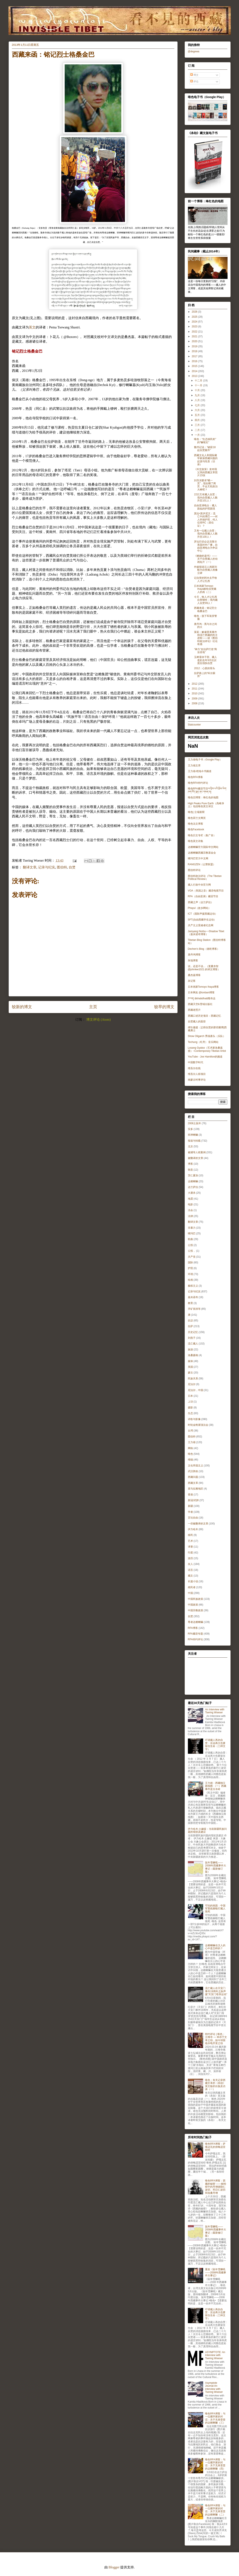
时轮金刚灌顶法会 (198, 1424)
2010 (195, 693)
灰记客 (192, 980)
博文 (194, 74)
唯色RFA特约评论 (198, 782)
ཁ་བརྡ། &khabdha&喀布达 (201, 998)
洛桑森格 (193, 1355)
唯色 (190, 1453)
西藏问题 (193, 1477)
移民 (190, 1535)
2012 (195, 683)
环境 (190, 1274)
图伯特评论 (194, 870)
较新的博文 (22, 1007)
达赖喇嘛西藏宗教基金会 (202, 852)
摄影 (190, 1407)
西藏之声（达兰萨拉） (200, 902)
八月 (197, 400)
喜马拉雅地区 (195, 1488)
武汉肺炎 (193, 1471)
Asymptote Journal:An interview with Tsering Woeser (214, 2387)
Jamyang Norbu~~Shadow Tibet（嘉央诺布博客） (206, 933)
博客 (190, 1163)
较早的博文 (164, 1007)
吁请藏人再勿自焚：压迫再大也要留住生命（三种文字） (215, 1745)
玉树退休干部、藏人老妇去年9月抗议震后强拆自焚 (205, 660)
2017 (195, 356)
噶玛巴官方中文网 (198, 858)
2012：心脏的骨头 (204, 668)
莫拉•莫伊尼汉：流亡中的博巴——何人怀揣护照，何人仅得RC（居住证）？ (206, 519)
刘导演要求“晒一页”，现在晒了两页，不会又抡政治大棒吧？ (206, 485)
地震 (190, 1198)
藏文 (190, 1575)
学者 (190, 1511)
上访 (190, 1401)
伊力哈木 (193, 1529)
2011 (195, 688)
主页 (93, 1007)
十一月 (199, 385)
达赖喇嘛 (193, 1181)
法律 (190, 1216)
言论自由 (193, 1517)
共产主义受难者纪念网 (200, 925)
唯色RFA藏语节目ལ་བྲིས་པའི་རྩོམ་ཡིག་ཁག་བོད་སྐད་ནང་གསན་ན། (207, 790)
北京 (190, 1146)
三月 (197, 425)
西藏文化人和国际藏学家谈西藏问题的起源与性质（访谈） (206, 460)
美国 (190, 1366)
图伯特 (62, 867)
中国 (190, 1593)
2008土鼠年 (194, 1123)
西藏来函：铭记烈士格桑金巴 (205, 609)
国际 (190, 1262)
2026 (195, 311)
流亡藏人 (193, 1343)
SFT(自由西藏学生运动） (202, 919)
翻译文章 (29, 867)
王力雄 (192, 1442)
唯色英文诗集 (195, 841)
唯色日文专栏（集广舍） (202, 835)
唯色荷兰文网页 (197, 818)
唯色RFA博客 (195, 777)
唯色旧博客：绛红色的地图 (203, 797)
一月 (197, 434)
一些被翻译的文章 (198, 1523)
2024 (195, 321)
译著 (190, 1546)
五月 (197, 415)
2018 (195, 351)
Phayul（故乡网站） (199, 908)
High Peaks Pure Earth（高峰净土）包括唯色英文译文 (206, 805)
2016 (195, 361)
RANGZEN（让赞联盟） (202, 864)
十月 (197, 390)
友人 (190, 1564)
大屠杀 (192, 1192)
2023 (195, 326)
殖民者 (192, 1587)
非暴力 (192, 1227)
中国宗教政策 (195, 1610)
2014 (195, 371)
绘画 (190, 1279)
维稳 (190, 1459)
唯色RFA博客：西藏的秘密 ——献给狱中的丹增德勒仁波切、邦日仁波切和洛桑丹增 (215, 2186)
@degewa (193, 51)
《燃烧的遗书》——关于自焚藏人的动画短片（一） (206, 558)
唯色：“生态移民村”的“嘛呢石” (205, 441)
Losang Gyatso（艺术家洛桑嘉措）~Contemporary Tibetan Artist (207, 1049)
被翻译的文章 (195, 1158)
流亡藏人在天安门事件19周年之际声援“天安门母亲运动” (216, 1991)
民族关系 (193, 1378)
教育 (190, 1303)
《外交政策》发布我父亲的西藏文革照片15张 (206, 472)
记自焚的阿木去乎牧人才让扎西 (205, 579)
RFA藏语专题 (195, 1633)
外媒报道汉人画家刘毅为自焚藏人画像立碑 (206, 569)
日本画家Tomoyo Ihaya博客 (203, 986)
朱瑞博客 (193, 960)
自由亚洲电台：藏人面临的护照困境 (205, 507)
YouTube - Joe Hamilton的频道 (205, 1056)
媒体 (190, 1361)
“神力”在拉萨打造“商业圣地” (205, 651)
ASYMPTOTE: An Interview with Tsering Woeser (215, 2355)
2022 (195, 331)
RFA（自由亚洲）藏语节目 (203, 896)
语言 (190, 1569)
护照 (190, 1268)
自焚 (72, 867)
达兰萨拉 (193, 1187)
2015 (195, 366)
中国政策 (193, 1604)
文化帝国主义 (195, 1465)
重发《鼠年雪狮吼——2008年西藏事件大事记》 (215, 2272)
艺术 (190, 1540)
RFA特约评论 (195, 1639)
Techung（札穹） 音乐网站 (203, 1042)
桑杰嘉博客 (194, 975)
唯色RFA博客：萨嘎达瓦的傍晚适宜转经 (215, 2146)
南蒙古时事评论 (197, 1079)
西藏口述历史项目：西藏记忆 (204, 1015)
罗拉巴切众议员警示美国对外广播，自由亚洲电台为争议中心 (206, 546)
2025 (195, 316)
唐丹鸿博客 (194, 954)
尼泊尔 (192, 1384)
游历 (190, 1558)
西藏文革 (193, 1482)
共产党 (192, 1256)
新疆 (190, 1506)
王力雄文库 (194, 765)
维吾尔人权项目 (197, 1074)
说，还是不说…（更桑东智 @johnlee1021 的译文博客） (204, 968)
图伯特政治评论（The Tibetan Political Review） (205, 877)
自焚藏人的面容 (197, 1021)
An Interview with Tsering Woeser (214, 1711)
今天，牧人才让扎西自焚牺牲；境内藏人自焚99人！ (206, 600)
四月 (197, 420)
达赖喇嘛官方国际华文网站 (203, 847)
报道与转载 (194, 1140)
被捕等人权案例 (197, 1152)
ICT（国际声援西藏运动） (202, 913)
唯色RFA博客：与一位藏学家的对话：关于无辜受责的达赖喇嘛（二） (215, 2510)
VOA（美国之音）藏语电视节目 (206, 890)
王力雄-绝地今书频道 (200, 771)
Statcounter (194, 724)
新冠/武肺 (193, 1500)
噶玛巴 (192, 1233)
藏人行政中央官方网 (199, 884)
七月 (197, 405)
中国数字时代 (195, 1062)
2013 (195, 376)
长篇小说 (193, 1581)
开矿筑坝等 (194, 1308)
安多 (190, 1129)
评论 (194, 81)
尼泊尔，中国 (195, 1390)
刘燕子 (192, 1337)
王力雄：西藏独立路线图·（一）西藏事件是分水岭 (215, 1786)
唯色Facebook (196, 829)
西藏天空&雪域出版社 (200, 1004)
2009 (195, 698)
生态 (190, 1413)
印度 (190, 1552)
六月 (197, 410)
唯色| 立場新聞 (196, 812)
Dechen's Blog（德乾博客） (203, 948)
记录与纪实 (46, 867)
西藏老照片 (194, 1009)
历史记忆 (193, 1332)
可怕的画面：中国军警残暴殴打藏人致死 (215, 1908)
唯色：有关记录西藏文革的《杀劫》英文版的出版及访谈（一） (215, 2085)
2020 (195, 341)
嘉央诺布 (193, 1297)
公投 (190, 1245)
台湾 (190, 1430)
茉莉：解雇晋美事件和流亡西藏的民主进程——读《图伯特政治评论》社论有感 (206, 638)
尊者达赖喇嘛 (195, 1622)
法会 (190, 1210)
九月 (197, 395)
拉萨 (190, 1326)
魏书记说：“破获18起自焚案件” (204, 449)
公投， (192, 1250)
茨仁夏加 (193, 1175)
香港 (190, 1494)
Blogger (114, 2567)
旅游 (190, 1349)
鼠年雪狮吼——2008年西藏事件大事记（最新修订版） (215, 1867)
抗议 (190, 1320)
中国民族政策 (195, 1598)
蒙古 (190, 1372)
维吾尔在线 (194, 1068)
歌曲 (190, 1239)
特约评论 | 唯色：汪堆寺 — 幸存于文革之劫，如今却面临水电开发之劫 (216, 2039)
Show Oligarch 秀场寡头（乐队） (206, 1036)
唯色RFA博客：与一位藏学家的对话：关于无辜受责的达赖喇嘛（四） (215, 2464)
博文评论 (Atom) (98, 1019)
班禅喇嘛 (193, 1134)
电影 (190, 1204)
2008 (195, 703)
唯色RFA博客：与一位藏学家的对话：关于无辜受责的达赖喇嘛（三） (215, 2418)
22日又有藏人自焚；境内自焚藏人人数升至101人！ (206, 497)
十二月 (199, 380)
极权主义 (193, 1285)
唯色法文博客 (195, 823)
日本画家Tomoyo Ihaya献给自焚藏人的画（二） (205, 589)
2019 (195, 346)
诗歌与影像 (194, 1419)
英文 (32, 327)
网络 (190, 1448)
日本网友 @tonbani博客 (201, 992)
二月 (197, 430)
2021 (195, 336)
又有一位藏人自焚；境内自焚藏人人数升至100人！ (206, 533)
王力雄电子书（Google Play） (205, 759)
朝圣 (190, 1169)
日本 (190, 1395)
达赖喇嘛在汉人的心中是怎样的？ (215, 1947)
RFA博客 (193, 1627)
